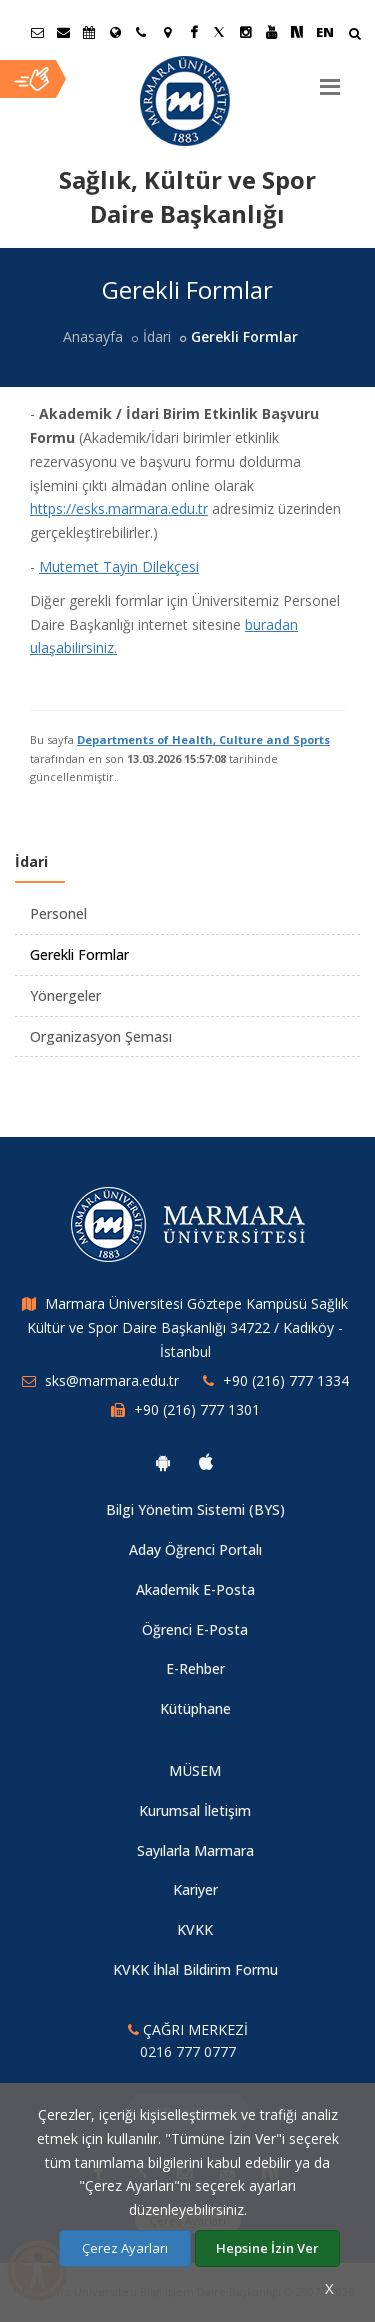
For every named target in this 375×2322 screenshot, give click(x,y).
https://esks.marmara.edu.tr (119, 508)
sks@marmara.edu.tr (112, 1380)
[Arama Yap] (354, 35)
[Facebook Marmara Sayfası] (193, 32)
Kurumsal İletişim (195, 1810)
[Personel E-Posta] (63, 32)
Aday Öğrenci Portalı (195, 1549)
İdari (157, 336)
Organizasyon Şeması (101, 1036)
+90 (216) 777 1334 (286, 1380)
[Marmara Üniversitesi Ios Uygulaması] (206, 1462)
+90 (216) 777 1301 (197, 1409)
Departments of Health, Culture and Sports (203, 739)
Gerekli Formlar (79, 954)
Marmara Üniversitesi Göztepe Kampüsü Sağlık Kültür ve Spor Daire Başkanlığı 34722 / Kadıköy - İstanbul (187, 1327)
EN (325, 32)
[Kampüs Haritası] (167, 32)
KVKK (195, 1929)
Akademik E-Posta (195, 1589)
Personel (58, 913)
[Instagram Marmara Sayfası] (245, 32)
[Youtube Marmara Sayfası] (271, 32)
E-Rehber (195, 1668)
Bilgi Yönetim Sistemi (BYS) (195, 1509)
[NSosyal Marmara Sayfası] (297, 32)
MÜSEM (195, 1770)
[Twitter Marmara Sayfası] (219, 32)
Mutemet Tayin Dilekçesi (119, 566)
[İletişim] (141, 32)
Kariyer (195, 1889)
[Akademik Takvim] (89, 32)
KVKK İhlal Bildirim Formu (195, 1969)
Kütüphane (195, 1708)
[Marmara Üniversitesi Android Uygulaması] (163, 1462)
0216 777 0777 (188, 2051)
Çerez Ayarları (125, 2248)
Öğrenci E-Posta (195, 1629)
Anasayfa (93, 336)
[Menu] (330, 79)
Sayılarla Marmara (195, 1850)
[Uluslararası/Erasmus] (115, 32)
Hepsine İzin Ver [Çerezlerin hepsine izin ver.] (267, 2248)
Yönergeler (65, 995)
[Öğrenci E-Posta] (37, 32)
